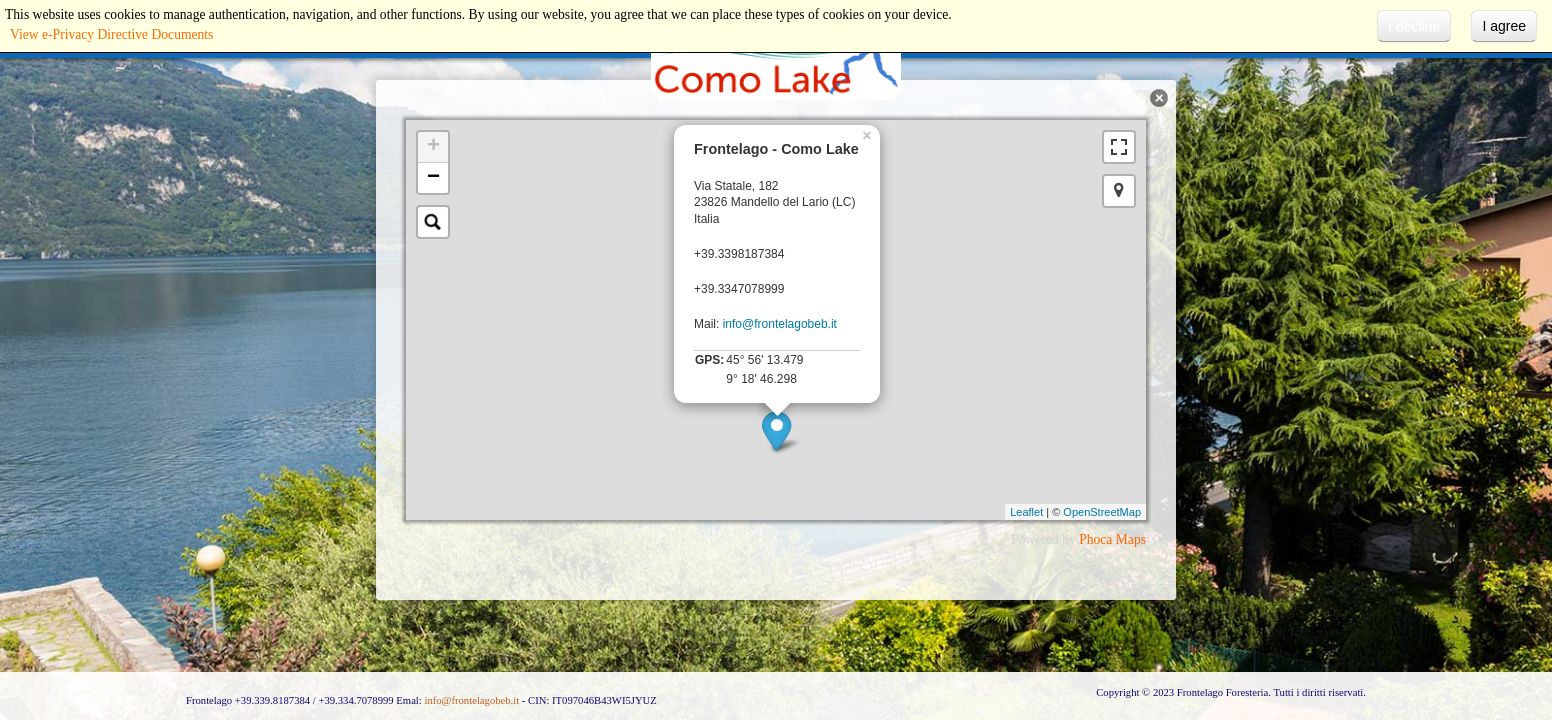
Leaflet (1026, 512)
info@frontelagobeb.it (780, 324)
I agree (1504, 26)
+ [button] (433, 147)
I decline (1414, 26)
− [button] (433, 178)
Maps (1131, 539)
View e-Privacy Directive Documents (111, 34)
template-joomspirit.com (1547, 615)
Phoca (1095, 539)
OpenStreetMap (1102, 512)
